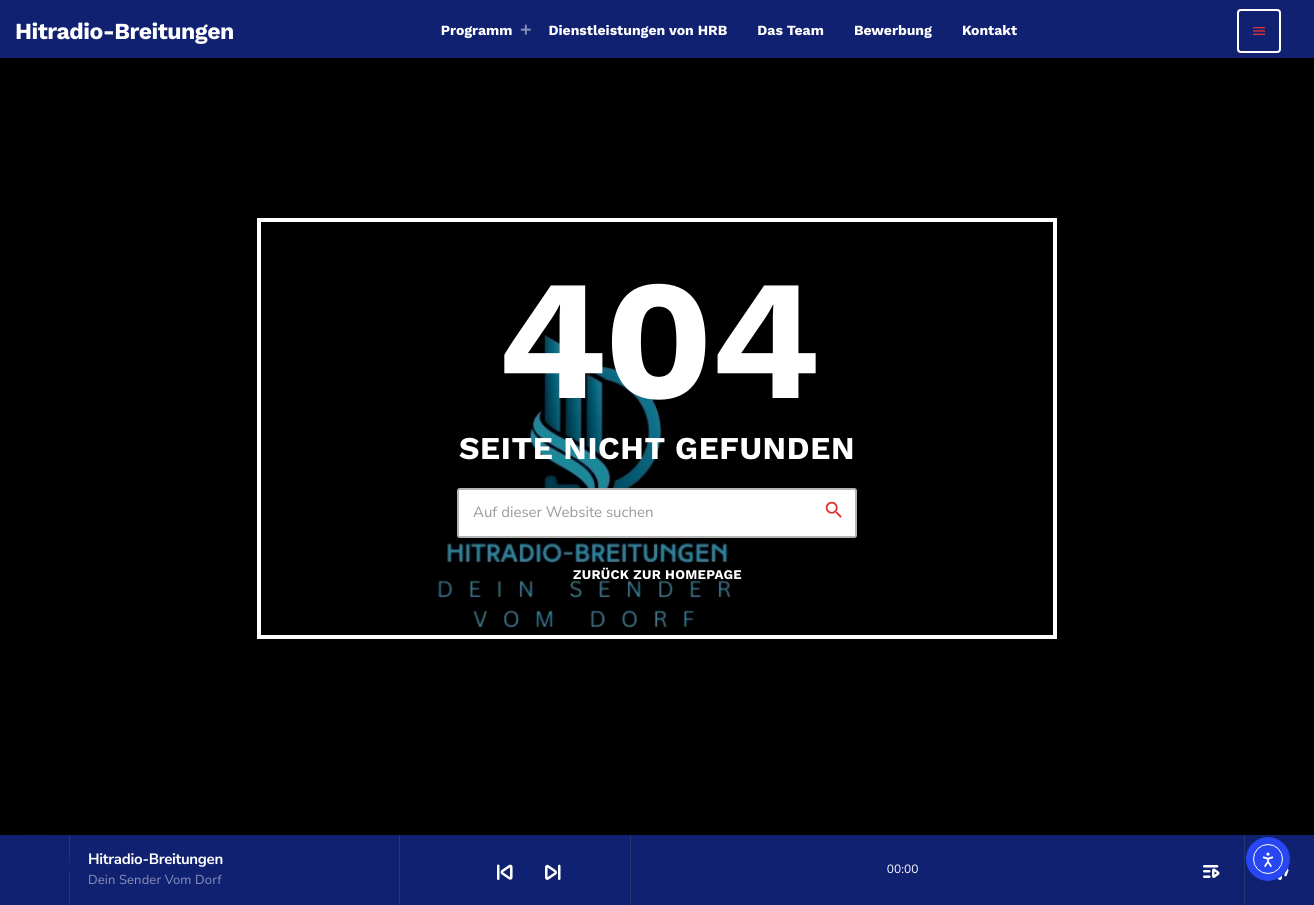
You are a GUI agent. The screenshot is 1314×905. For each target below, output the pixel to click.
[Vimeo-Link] (124, 31)
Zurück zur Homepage (657, 575)
